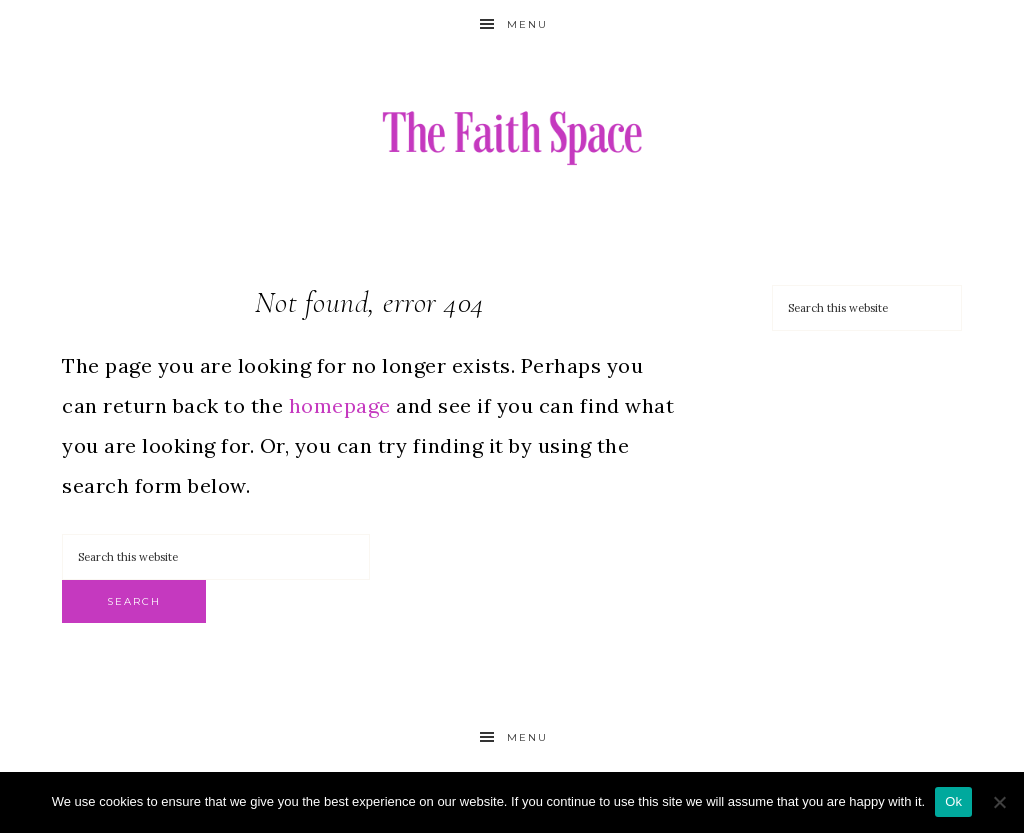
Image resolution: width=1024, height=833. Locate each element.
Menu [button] (527, 24)
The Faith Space (512, 137)
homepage (340, 405)
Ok (953, 801)
